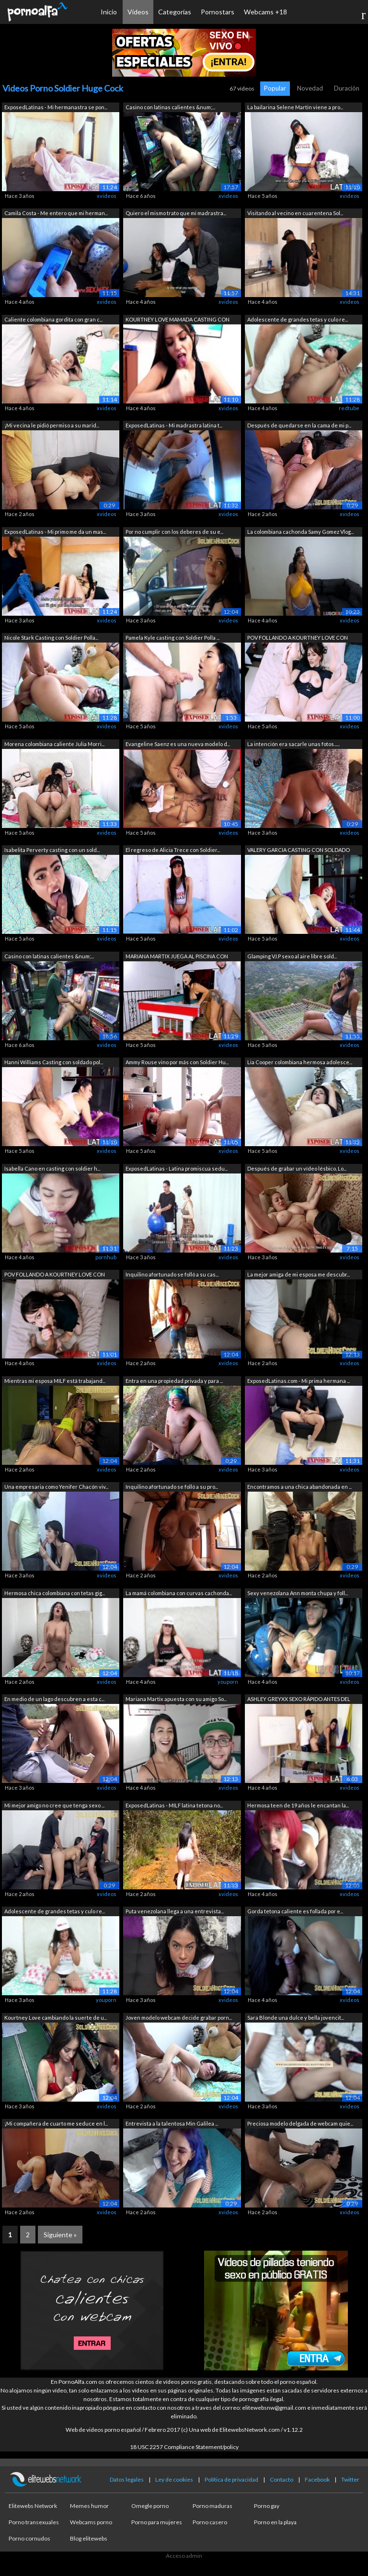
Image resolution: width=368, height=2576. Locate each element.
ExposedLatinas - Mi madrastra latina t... (174, 425)
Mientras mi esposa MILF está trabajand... (54, 1381)
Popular (275, 88)
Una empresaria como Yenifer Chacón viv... (56, 1487)
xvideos (106, 196)
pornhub (105, 1257)
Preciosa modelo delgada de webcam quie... (300, 2123)
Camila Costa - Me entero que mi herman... (56, 213)
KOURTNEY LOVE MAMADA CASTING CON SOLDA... (178, 320)
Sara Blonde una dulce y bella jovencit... (295, 2017)
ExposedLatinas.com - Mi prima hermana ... (298, 1381)
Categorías (174, 12)
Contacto (281, 2479)
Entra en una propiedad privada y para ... (174, 1381)
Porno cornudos (29, 2538)
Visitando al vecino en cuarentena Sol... (295, 213)
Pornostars (217, 12)
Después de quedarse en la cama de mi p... (299, 425)
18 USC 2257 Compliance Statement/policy (184, 2446)
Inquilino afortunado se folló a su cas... (172, 1274)
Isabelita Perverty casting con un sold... (52, 850)
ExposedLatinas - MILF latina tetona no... (174, 1805)
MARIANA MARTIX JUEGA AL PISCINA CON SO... (177, 957)
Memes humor (89, 2505)
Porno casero (210, 2522)
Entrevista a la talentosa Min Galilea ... (172, 2123)
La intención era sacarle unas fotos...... (293, 744)
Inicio (109, 12)
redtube (349, 408)
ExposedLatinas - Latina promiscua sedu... (177, 1168)
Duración (346, 88)
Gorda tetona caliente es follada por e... (295, 1911)
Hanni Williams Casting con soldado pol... (53, 1062)
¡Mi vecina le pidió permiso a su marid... (51, 425)
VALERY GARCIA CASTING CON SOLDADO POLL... (298, 851)
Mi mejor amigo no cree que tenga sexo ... (54, 1805)
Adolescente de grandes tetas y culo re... (297, 319)
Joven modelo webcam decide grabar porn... (179, 2017)
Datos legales (127, 2479)
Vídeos (138, 12)
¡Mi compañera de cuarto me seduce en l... (56, 2123)
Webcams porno (91, 2522)
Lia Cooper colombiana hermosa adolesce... (299, 1062)
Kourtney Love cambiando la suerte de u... (55, 2017)
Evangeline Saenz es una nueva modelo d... (178, 744)
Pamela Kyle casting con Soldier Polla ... (172, 637)
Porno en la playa (275, 2522)
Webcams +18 (265, 12)
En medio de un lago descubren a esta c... (54, 1699)
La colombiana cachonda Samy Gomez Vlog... (300, 532)
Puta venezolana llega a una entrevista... (175, 1911)
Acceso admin (184, 2555)
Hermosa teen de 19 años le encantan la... (298, 1805)
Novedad (310, 88)
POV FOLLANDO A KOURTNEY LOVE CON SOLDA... (297, 638)
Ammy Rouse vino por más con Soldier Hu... (177, 1062)
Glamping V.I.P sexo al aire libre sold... (292, 956)
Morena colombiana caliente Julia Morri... (54, 744)
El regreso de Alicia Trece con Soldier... (173, 850)
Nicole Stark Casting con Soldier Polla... (51, 637)
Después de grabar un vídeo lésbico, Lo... (296, 1168)
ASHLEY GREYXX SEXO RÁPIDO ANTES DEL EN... (298, 1700)
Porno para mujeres (156, 2522)
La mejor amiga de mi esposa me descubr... (298, 1274)
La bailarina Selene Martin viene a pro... (295, 107)
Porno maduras (212, 2505)
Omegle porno (150, 2505)
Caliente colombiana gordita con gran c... (53, 319)
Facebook (317, 2479)
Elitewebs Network (33, 2505)
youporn (228, 1682)
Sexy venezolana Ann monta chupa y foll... (297, 1593)
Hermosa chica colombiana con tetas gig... (54, 1593)
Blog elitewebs (88, 2538)
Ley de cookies (174, 2479)
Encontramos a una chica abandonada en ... (299, 1487)
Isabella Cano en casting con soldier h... (52, 1168)
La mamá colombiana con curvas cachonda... (179, 1593)
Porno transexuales (34, 2522)
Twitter (350, 2479)
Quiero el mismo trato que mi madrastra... (176, 213)
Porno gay (266, 2505)
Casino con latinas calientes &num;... (170, 107)
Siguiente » (60, 2235)
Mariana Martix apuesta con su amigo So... (176, 1699)
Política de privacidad (231, 2479)
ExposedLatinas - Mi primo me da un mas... (55, 532)
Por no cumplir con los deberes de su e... (174, 532)
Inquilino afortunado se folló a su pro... (172, 1487)
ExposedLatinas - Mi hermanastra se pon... (55, 107)
